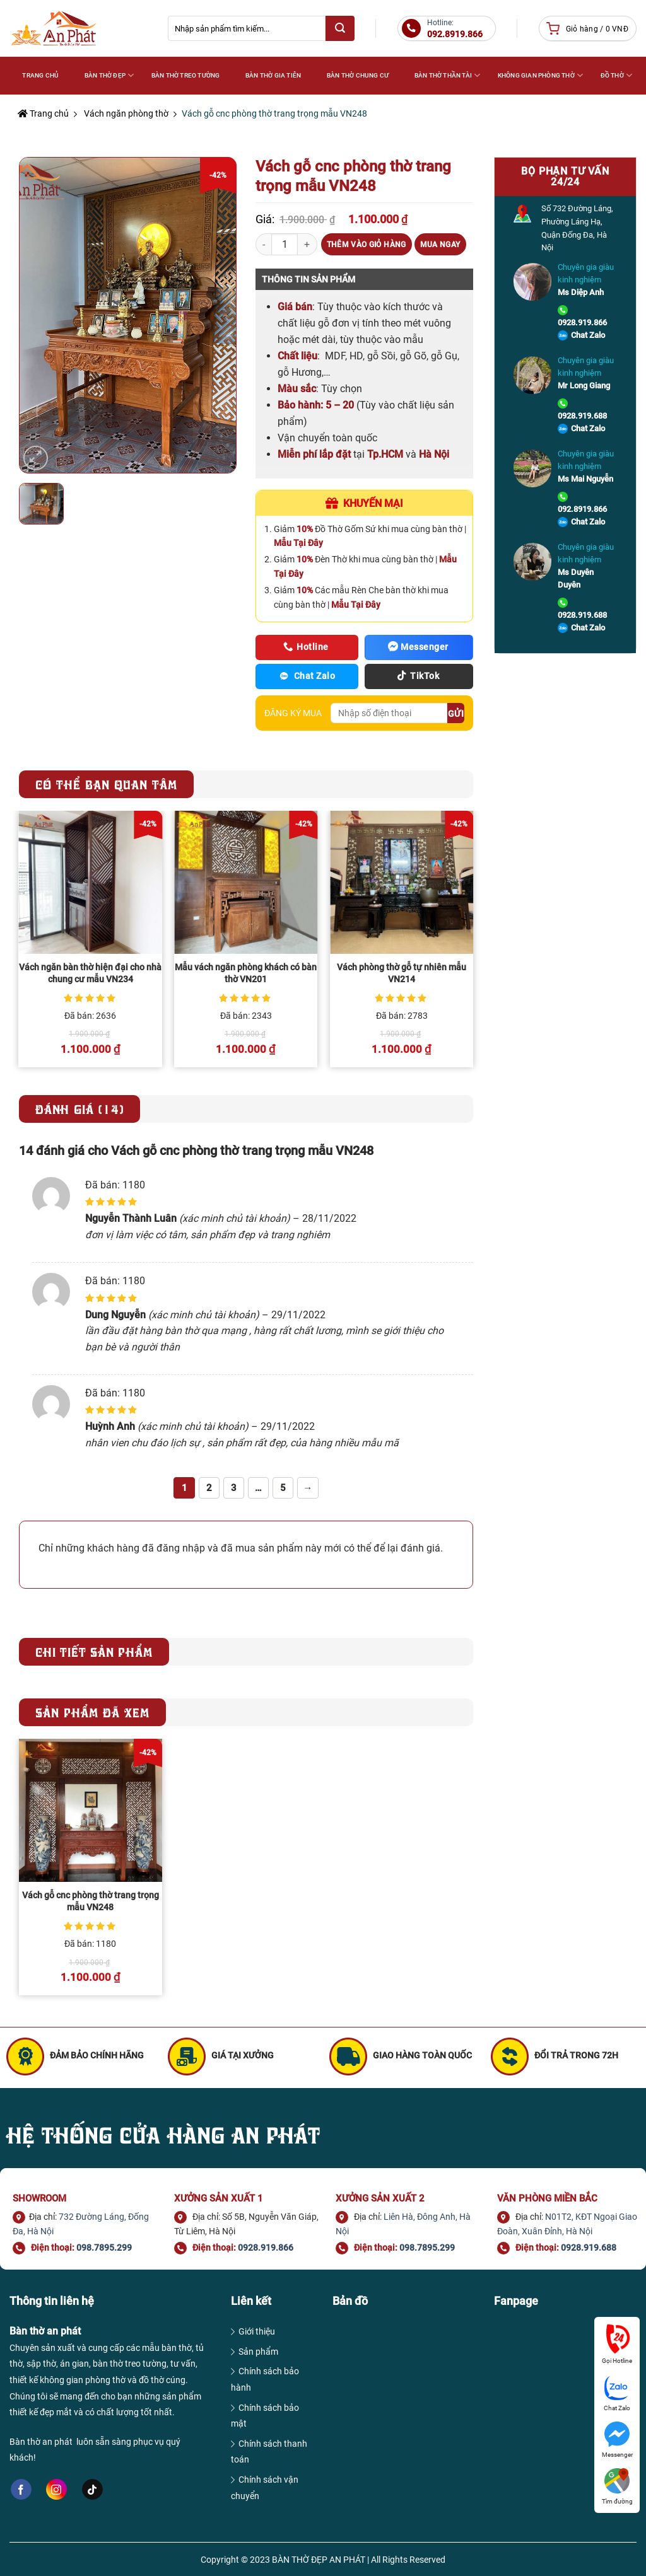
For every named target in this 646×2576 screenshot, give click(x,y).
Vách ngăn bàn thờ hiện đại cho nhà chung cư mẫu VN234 (90, 973)
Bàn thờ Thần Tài (447, 75)
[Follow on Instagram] (56, 2489)
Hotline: (455, 29)
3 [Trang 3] (234, 1488)
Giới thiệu (256, 2331)
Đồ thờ (617, 75)
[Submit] (340, 28)
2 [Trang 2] (209, 1488)
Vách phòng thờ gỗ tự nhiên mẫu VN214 (401, 973)
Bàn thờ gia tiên (273, 75)
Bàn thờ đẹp (109, 75)
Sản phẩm (258, 2352)
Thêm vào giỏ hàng (366, 244)
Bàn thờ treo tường (185, 75)
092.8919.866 (582, 509)
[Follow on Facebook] (21, 2489)
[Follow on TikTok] (92, 2489)
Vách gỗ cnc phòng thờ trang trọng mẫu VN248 (90, 1901)
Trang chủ (43, 113)
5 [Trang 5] (283, 1488)
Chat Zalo (588, 335)
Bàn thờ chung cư (358, 75)
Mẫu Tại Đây (298, 543)
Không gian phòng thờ (540, 75)
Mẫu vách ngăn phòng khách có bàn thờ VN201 (246, 973)
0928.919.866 (582, 322)
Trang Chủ (40, 75)
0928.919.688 (582, 416)
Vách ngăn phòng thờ (126, 113)
